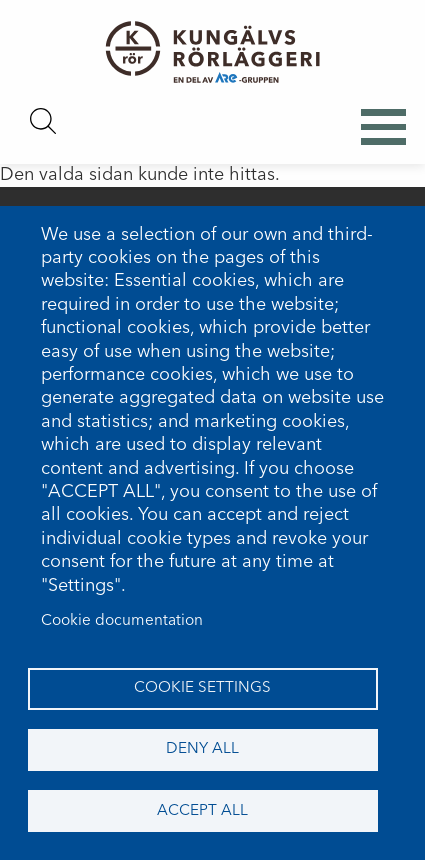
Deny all (202, 749)
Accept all (202, 811)
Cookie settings (202, 688)
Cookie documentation (122, 621)
